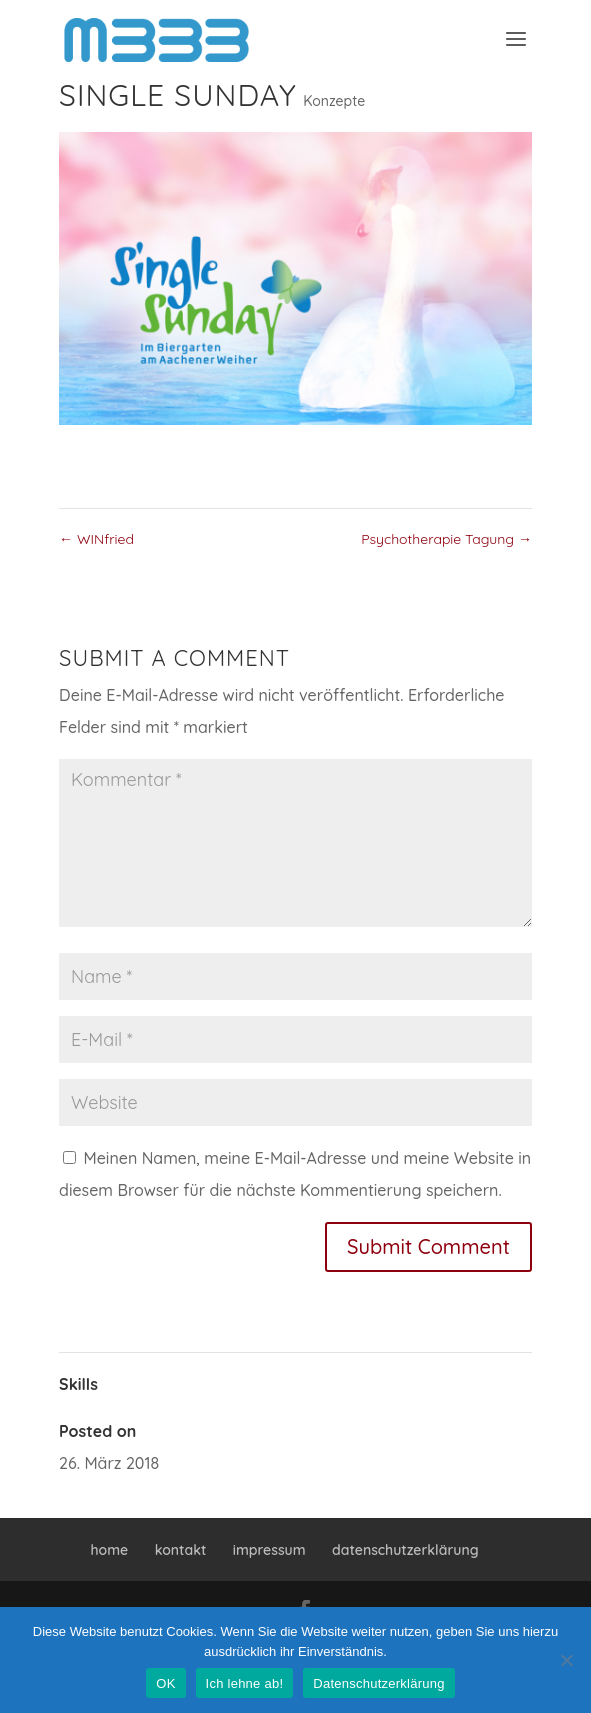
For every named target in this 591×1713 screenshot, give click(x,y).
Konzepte (334, 101)
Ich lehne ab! (245, 1683)
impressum (269, 1550)
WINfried (96, 539)
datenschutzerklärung (405, 1550)
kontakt (181, 1550)
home (109, 1550)
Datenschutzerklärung (378, 1683)
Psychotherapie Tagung (446, 539)
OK (165, 1683)
